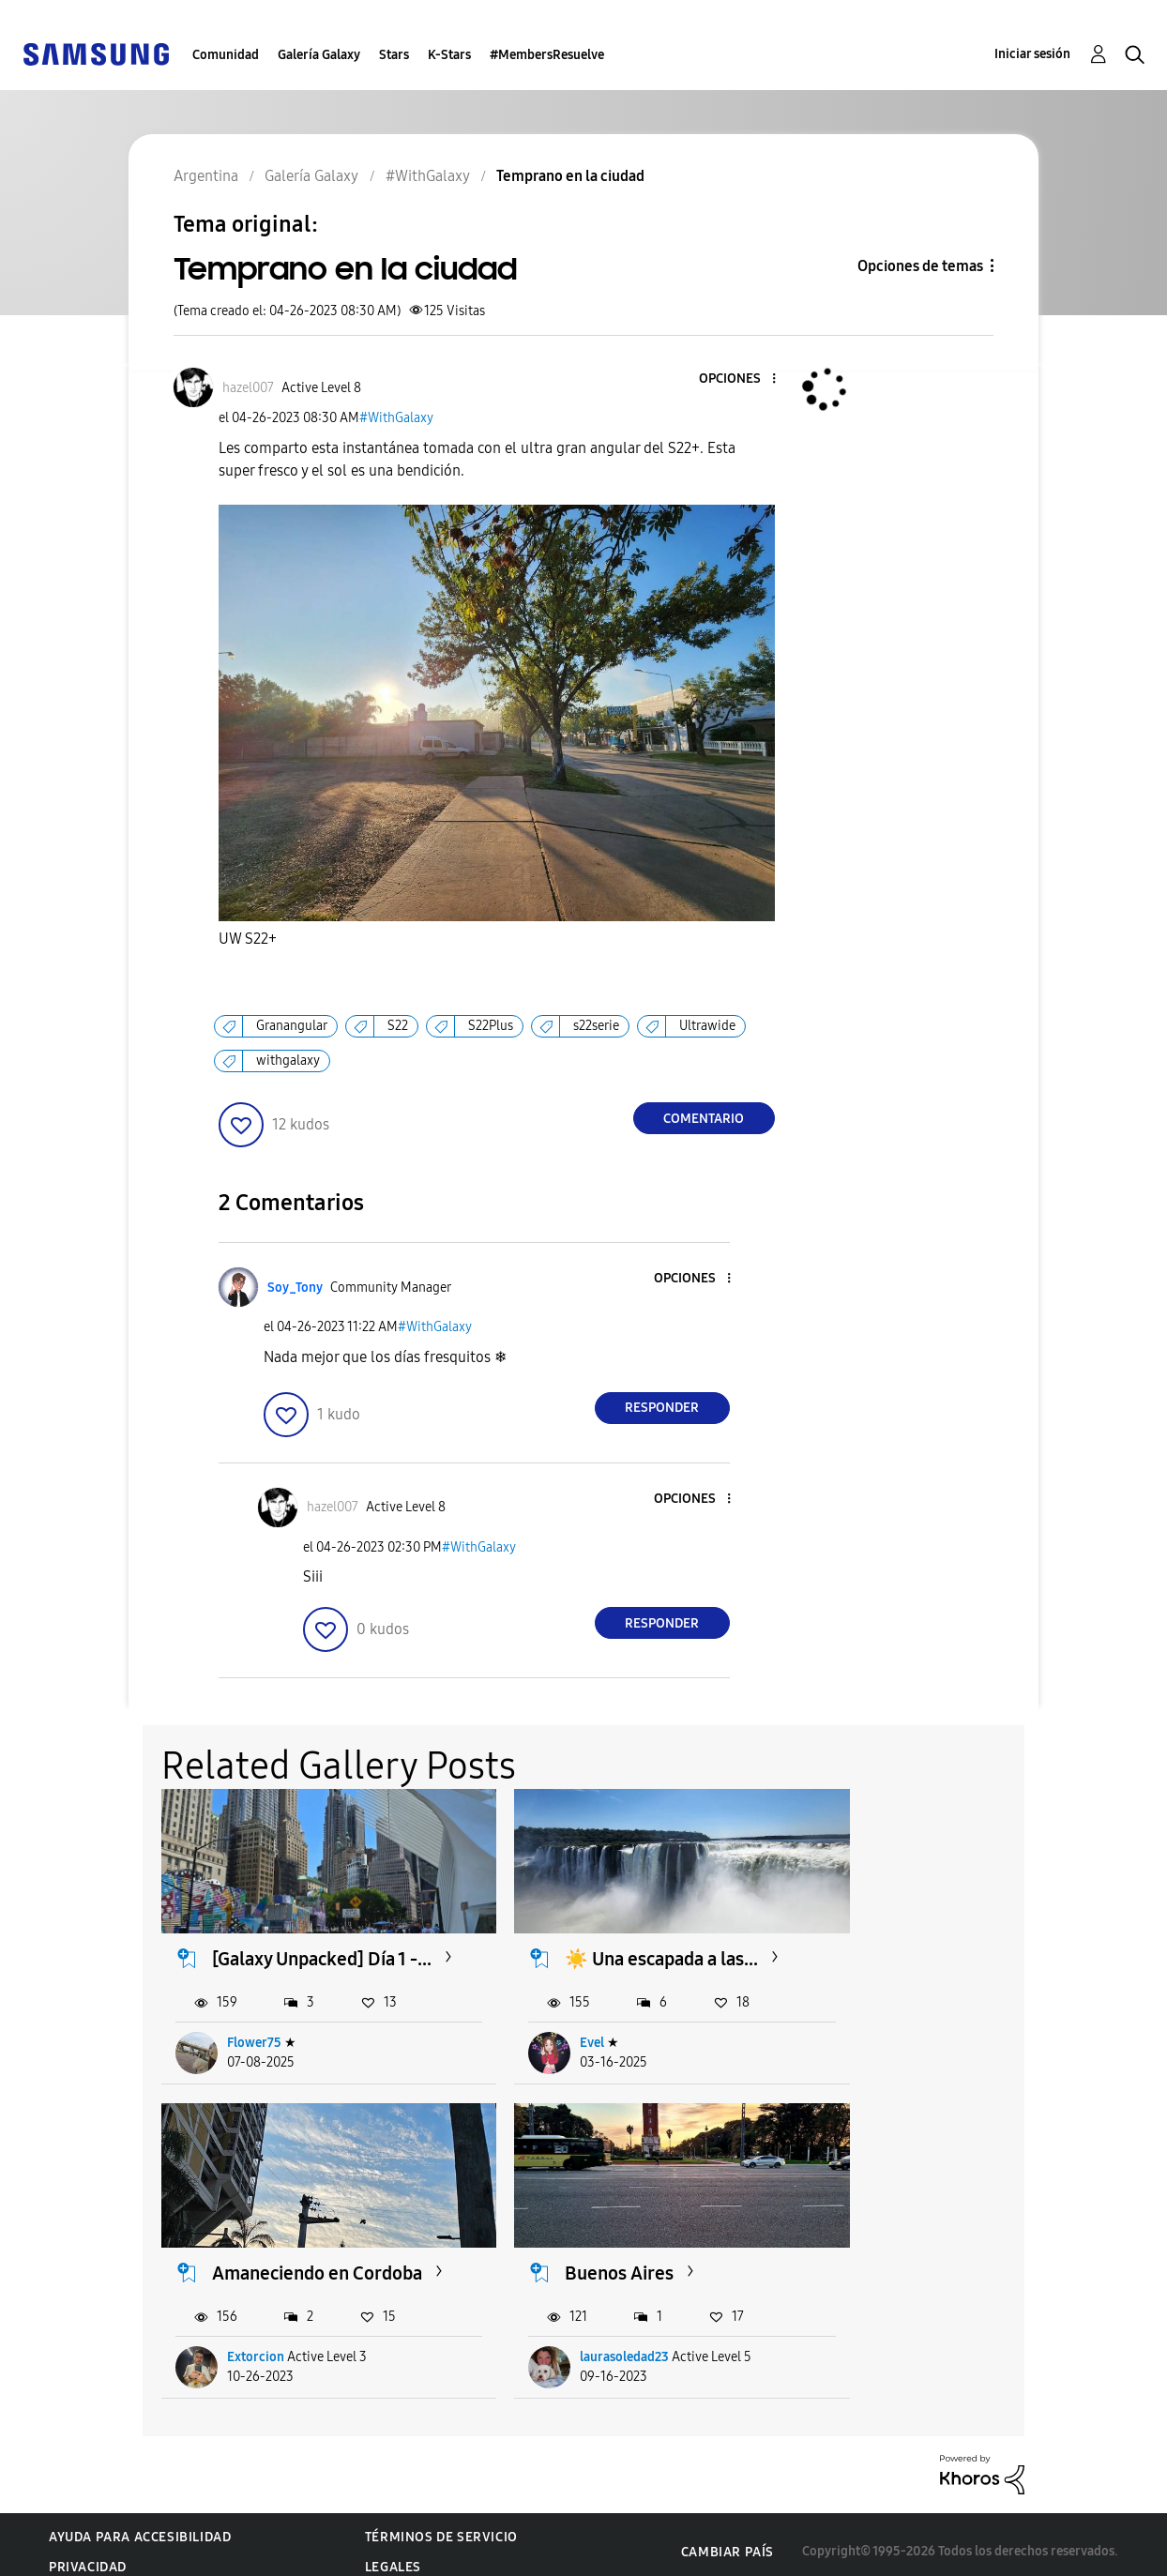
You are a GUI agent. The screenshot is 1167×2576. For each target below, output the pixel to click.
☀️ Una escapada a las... (598, 1952)
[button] (742, 379)
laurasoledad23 (272, 2343)
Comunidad (225, 55)
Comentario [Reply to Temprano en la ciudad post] (703, 1119)
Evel (550, 2048)
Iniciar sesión (1032, 54)
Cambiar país (727, 2538)
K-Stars (449, 55)
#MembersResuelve (547, 55)
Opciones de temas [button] (920, 266)
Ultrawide (707, 1026)
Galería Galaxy (319, 55)
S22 (397, 1026)
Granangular (291, 1026)
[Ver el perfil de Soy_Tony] (295, 1288)
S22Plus (490, 1026)
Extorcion (875, 2048)
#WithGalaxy (396, 418)
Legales (393, 2553)
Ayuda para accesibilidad (140, 2523)
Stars (394, 55)
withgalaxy (288, 1060)
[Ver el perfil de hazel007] (248, 388)
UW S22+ (248, 938)
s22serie (596, 1026)
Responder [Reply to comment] (662, 1408)
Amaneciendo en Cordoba (900, 1952)
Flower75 (255, 2048)
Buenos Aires (267, 2259)
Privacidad (88, 2553)
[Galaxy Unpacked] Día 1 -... (304, 1952)
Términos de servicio (441, 2523)
